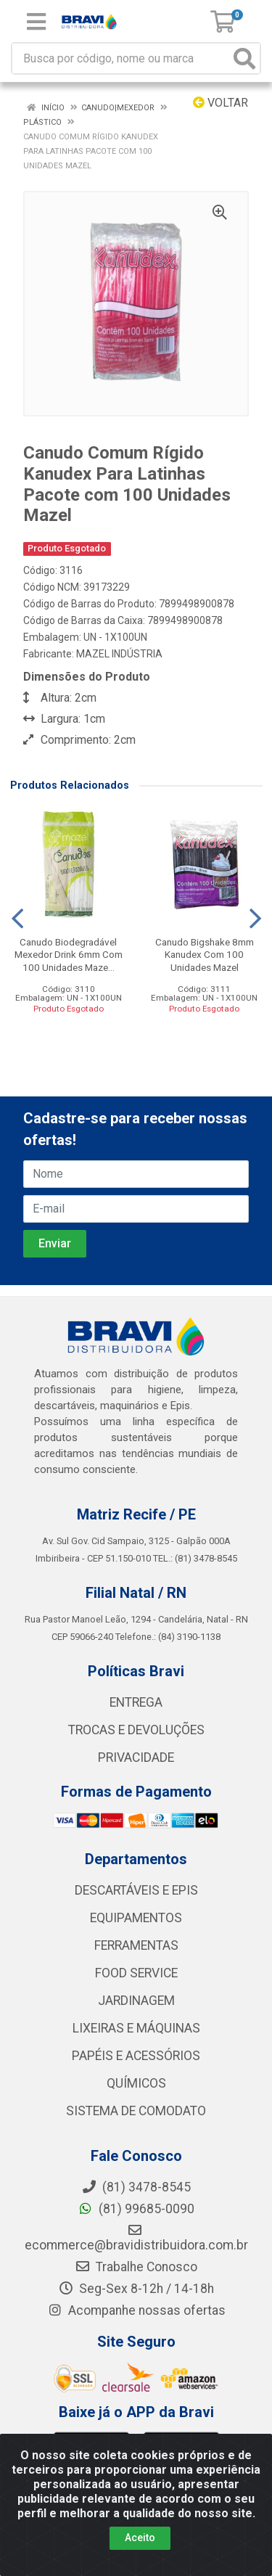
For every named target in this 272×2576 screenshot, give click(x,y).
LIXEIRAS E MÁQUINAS (136, 2028)
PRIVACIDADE (136, 1757)
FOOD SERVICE (136, 1973)
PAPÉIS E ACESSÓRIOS (136, 2055)
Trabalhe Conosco (136, 2267)
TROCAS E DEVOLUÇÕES (136, 1730)
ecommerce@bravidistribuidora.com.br (136, 2237)
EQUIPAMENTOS (136, 1918)
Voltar (220, 103)
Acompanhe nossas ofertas (136, 2310)
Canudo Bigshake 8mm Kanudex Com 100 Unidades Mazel (204, 954)
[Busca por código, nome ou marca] (121, 58)
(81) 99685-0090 (136, 2209)
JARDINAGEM (136, 2000)
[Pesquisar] (244, 58)
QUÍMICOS (136, 2083)
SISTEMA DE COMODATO (136, 2111)
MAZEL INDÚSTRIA (119, 654)
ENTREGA (136, 1702)
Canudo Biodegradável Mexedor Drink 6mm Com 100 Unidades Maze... (69, 954)
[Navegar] (17, 918)
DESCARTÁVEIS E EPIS (136, 1890)
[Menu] (36, 22)
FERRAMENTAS (136, 1945)
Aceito (140, 2537)
